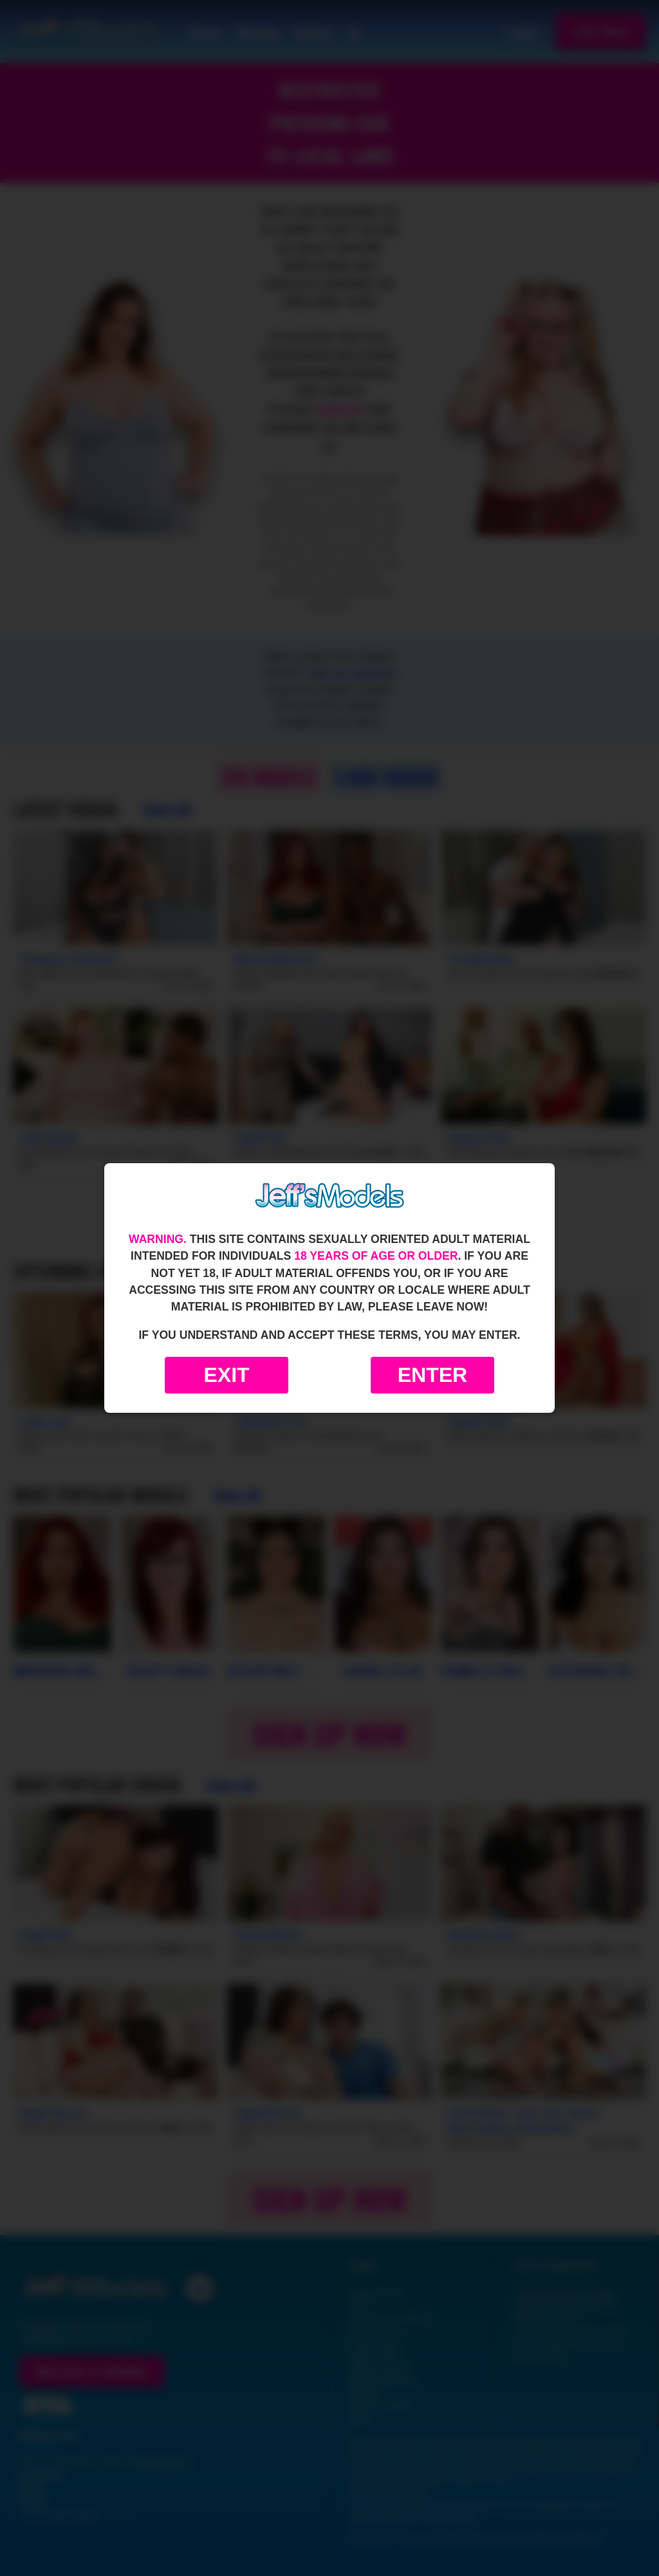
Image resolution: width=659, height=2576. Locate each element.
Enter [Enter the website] (432, 1374)
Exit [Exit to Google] (226, 1374)
